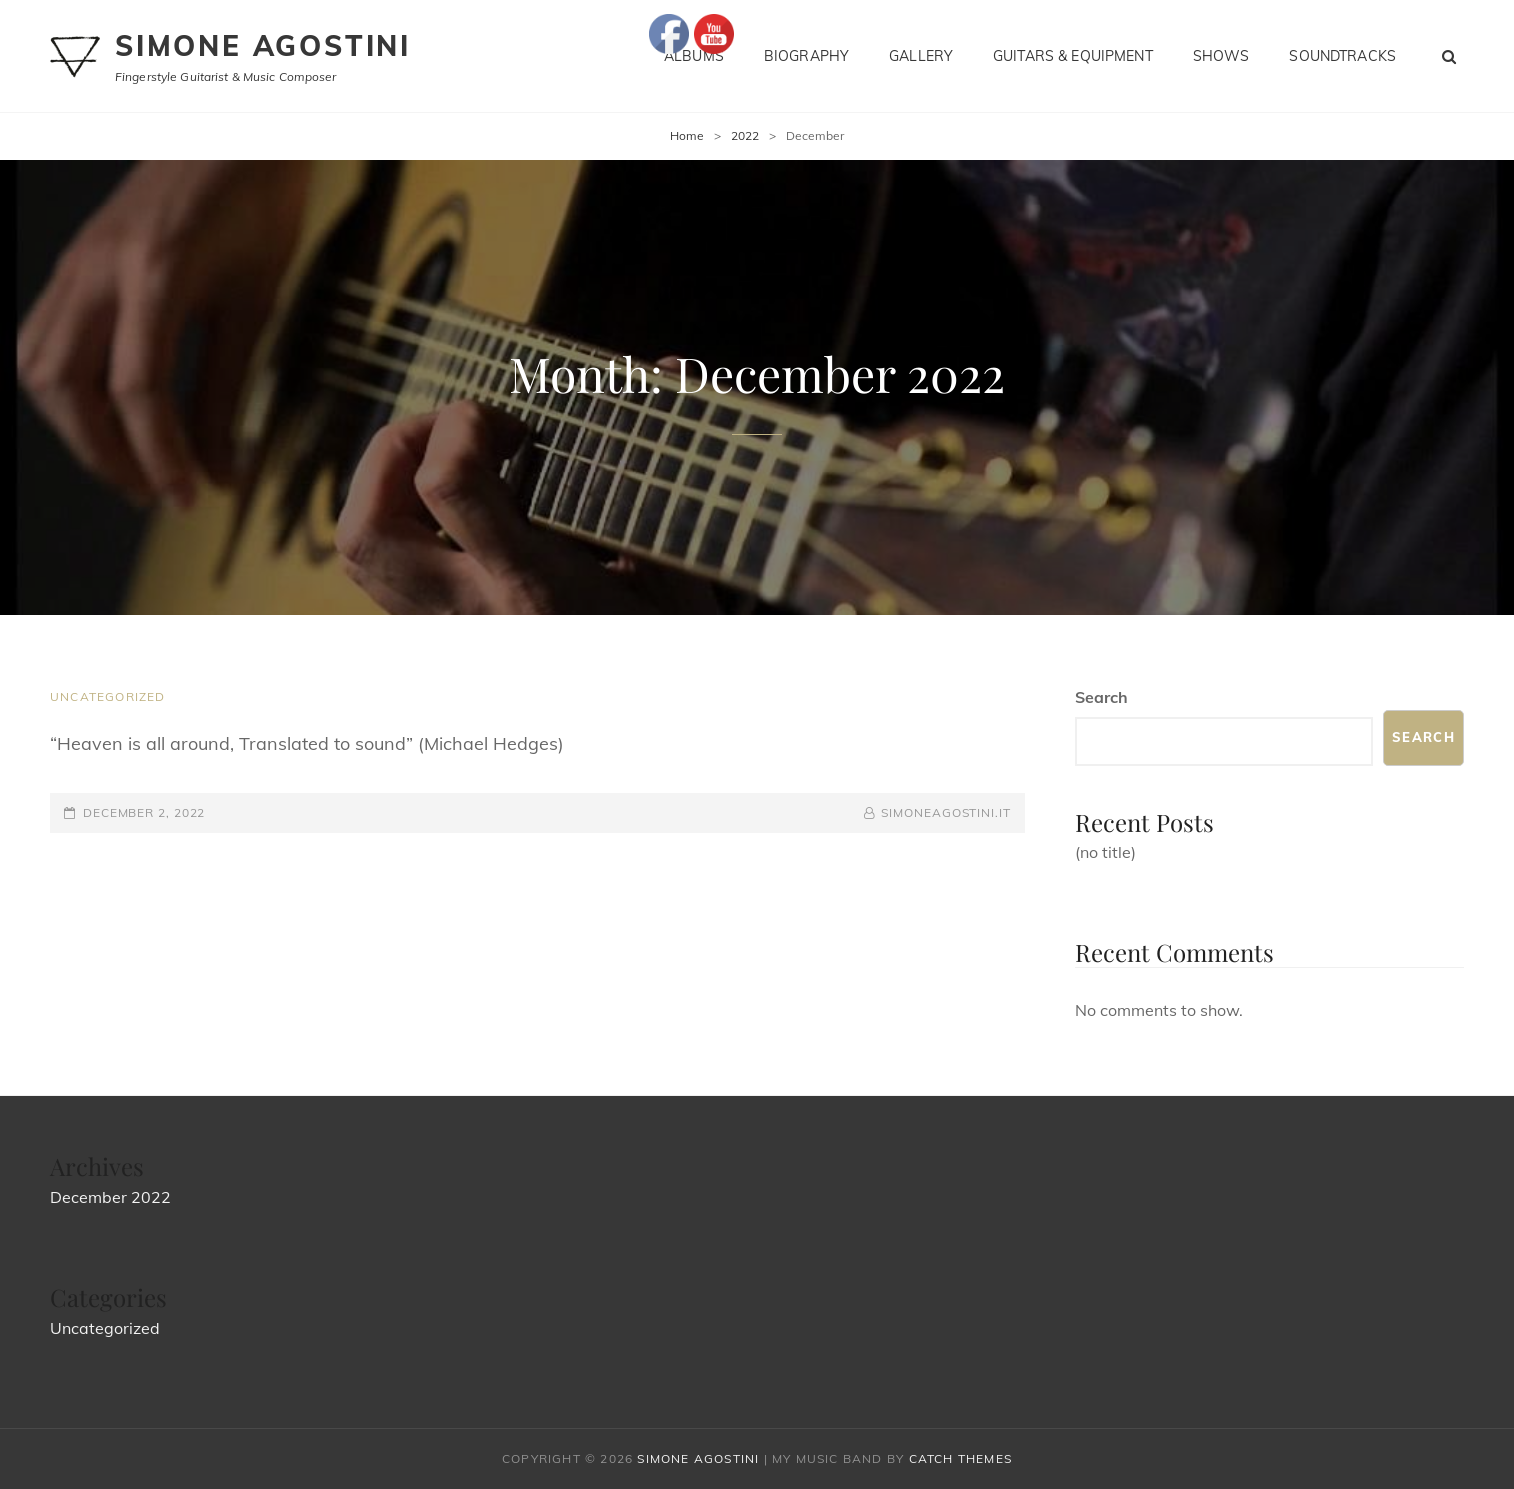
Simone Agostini (263, 45)
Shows (1221, 56)
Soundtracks (1342, 56)
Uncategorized (108, 696)
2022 (745, 135)
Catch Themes (960, 1458)
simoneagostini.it (945, 812)
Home (687, 135)
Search (1101, 697)
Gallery (921, 56)
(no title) (1105, 852)
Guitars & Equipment (1073, 56)
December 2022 (110, 1197)
